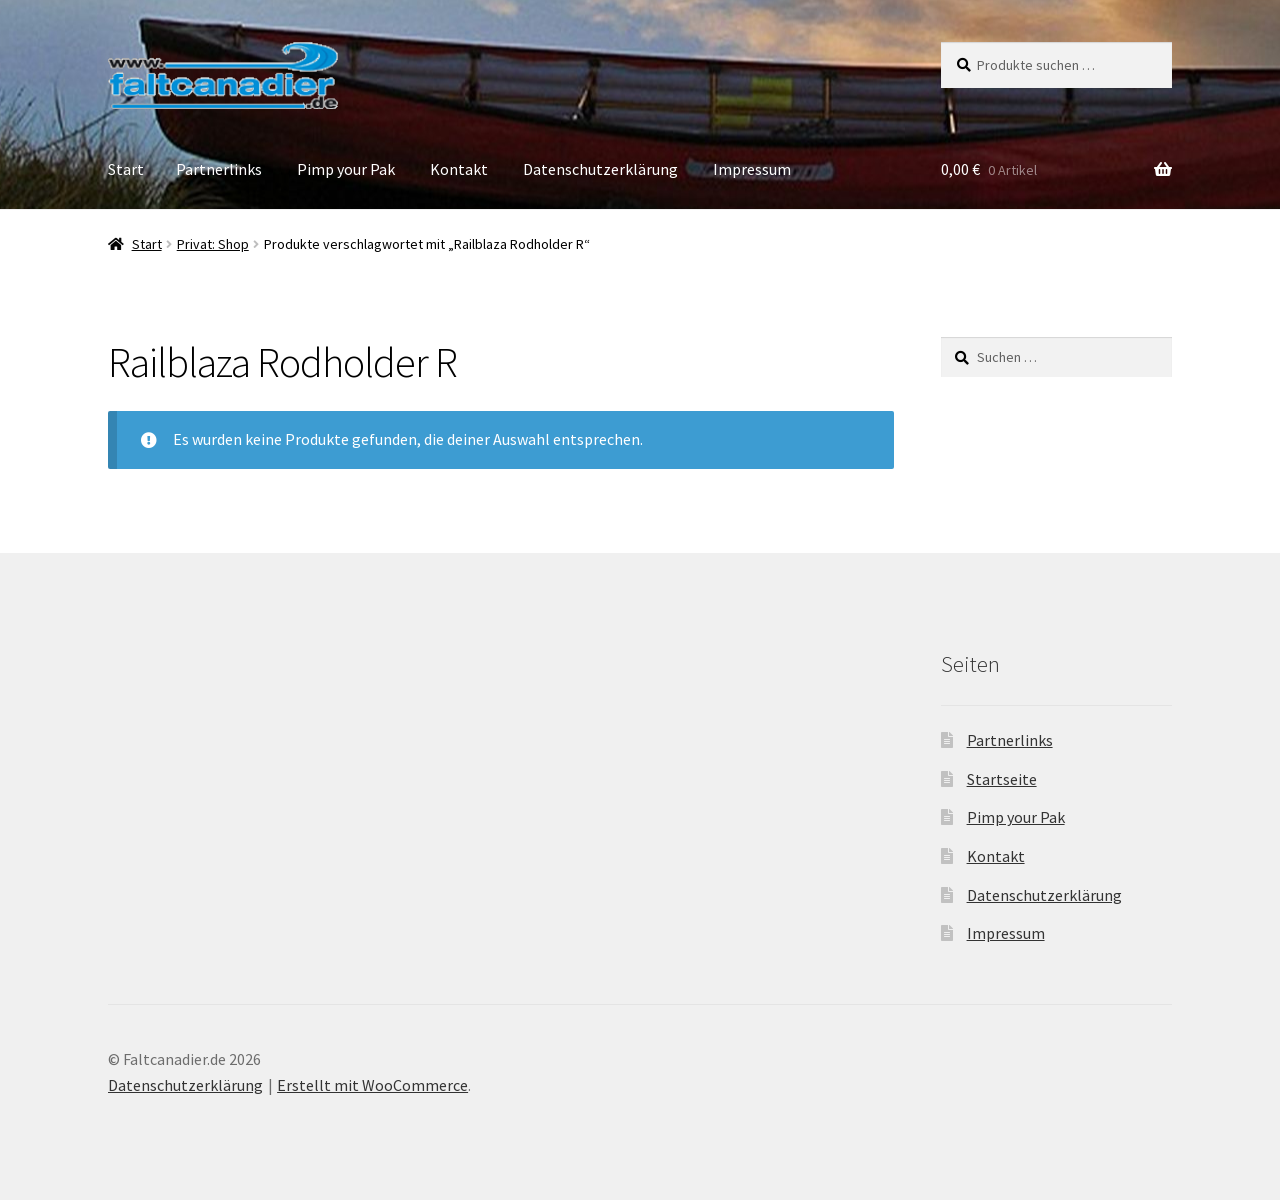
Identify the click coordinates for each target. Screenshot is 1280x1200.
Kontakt (459, 169)
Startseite (1002, 779)
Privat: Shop (213, 244)
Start (126, 169)
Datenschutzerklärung (600, 169)
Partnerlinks (219, 169)
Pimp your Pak (346, 169)
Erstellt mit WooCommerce (372, 1085)
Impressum (752, 169)
